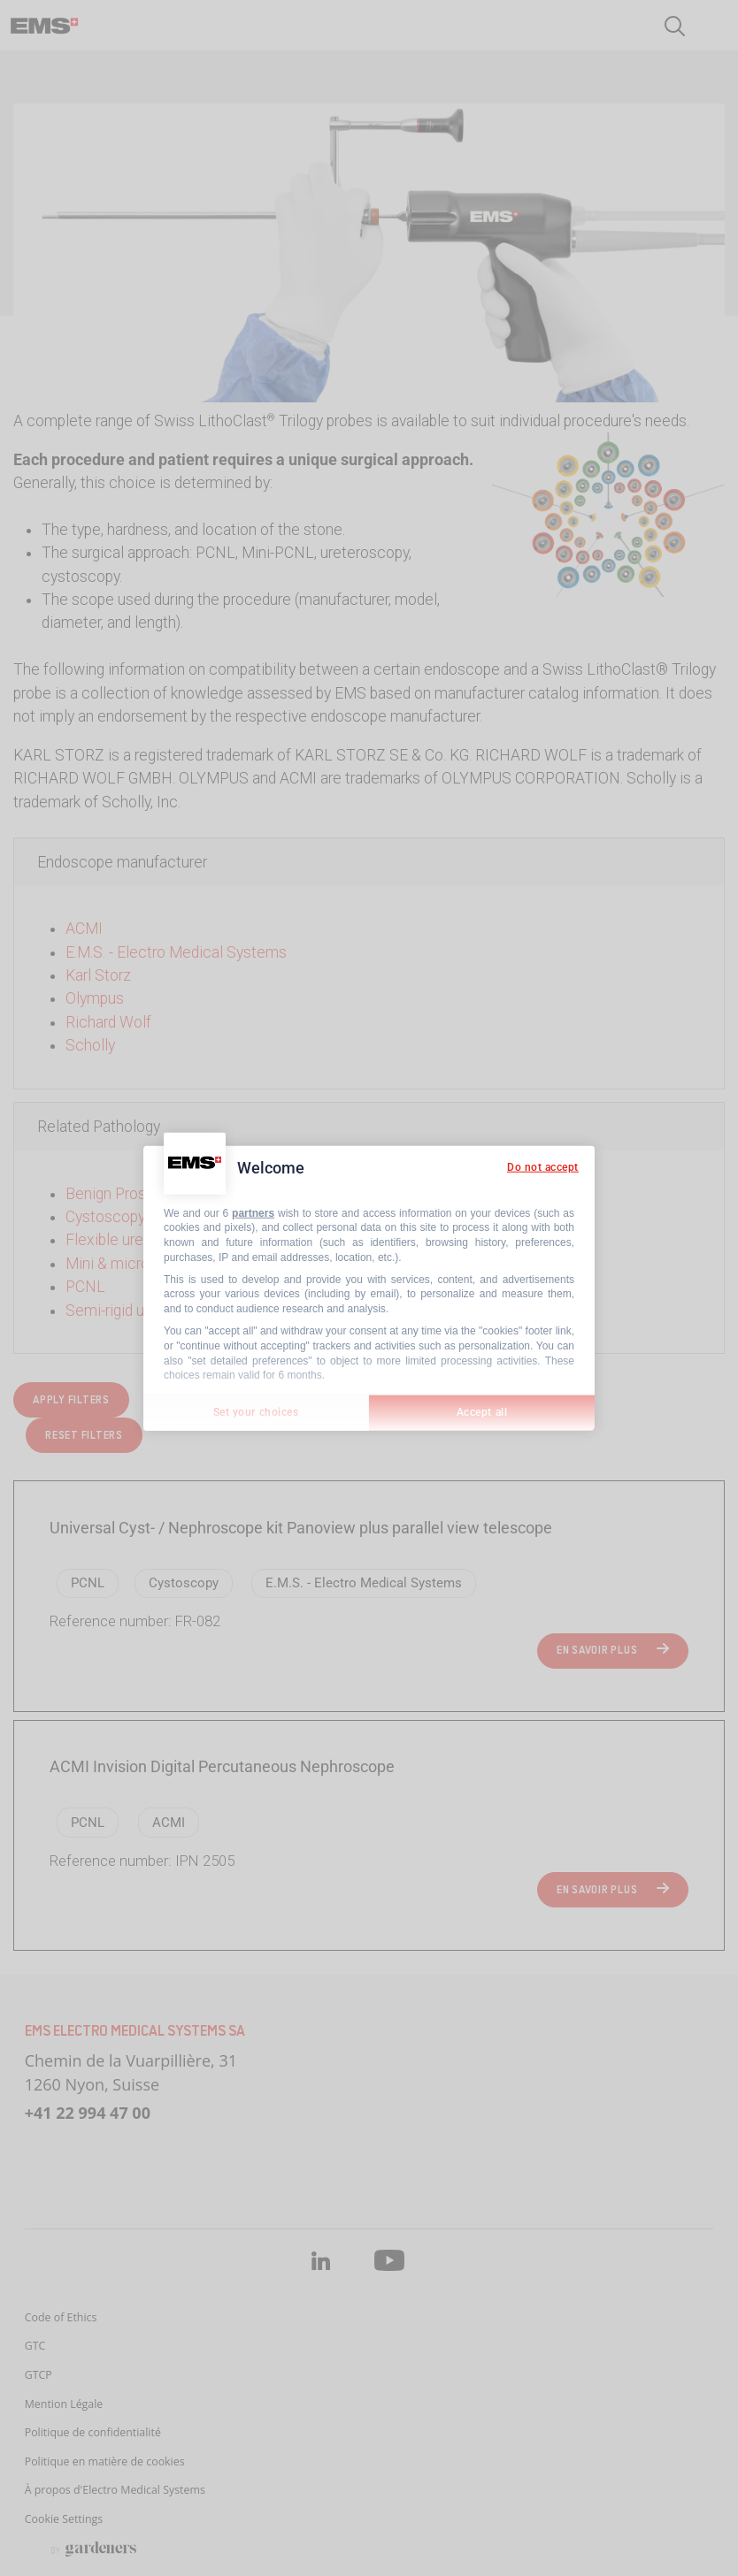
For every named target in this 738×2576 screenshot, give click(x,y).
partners (253, 1212)
